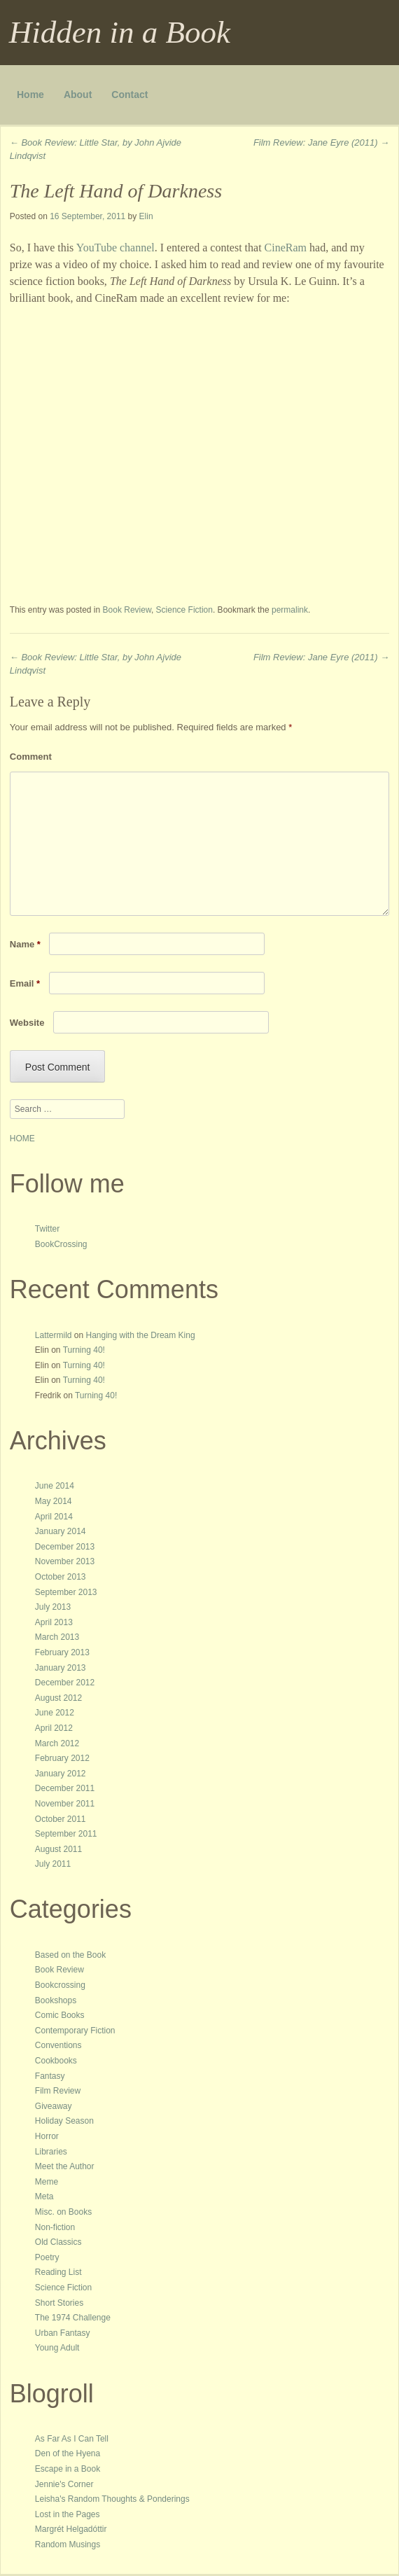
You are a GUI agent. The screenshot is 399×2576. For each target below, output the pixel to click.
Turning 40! (84, 1350)
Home (30, 94)
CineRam (286, 247)
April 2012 (54, 1728)
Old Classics (58, 2242)
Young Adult (57, 2348)
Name (25, 944)
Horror (47, 2136)
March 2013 (57, 1637)
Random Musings (67, 2544)
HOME (22, 1138)
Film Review (57, 2091)
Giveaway (53, 2106)
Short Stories (59, 2303)
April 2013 (54, 1622)
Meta (44, 2196)
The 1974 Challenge (73, 2318)
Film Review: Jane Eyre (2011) (321, 142)
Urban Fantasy (62, 2333)
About (78, 94)
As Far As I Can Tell (71, 2439)
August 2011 (58, 1849)
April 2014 (54, 1517)
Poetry (47, 2257)
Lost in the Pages (67, 2514)
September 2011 (66, 1834)
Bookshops (55, 2000)
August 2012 (58, 1698)
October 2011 (60, 1819)
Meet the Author (64, 2166)
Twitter (47, 1229)
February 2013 (62, 1652)
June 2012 (54, 1713)
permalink (290, 610)
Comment (31, 756)
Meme (46, 2182)
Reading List (58, 2272)
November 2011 (64, 1804)
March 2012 (57, 1743)
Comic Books (60, 2015)
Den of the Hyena (67, 2453)
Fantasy (50, 2076)
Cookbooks (56, 2061)
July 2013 (53, 1607)
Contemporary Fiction (75, 2030)
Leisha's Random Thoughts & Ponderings (112, 2499)
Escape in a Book (67, 2469)
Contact (129, 94)
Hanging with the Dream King (140, 1335)
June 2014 (54, 1486)
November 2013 (64, 1561)
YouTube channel (115, 247)
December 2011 (64, 1788)
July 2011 (53, 1864)
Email (25, 983)
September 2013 (66, 1592)
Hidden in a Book (119, 32)
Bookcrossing (60, 1985)
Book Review (127, 610)
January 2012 (60, 1773)
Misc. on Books (63, 2212)
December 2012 (64, 1682)
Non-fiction (55, 2227)
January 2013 (60, 1668)
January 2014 (60, 1531)
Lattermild (53, 1335)
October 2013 (60, 1577)
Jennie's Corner (64, 2484)
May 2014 (53, 1501)
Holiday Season (64, 2121)
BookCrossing (61, 1244)
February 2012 (62, 1758)
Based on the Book (70, 1955)
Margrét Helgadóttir (71, 2529)
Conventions (58, 2045)
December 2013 (64, 1547)
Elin (146, 216)
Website (27, 1022)
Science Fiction (184, 610)
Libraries (51, 2152)
